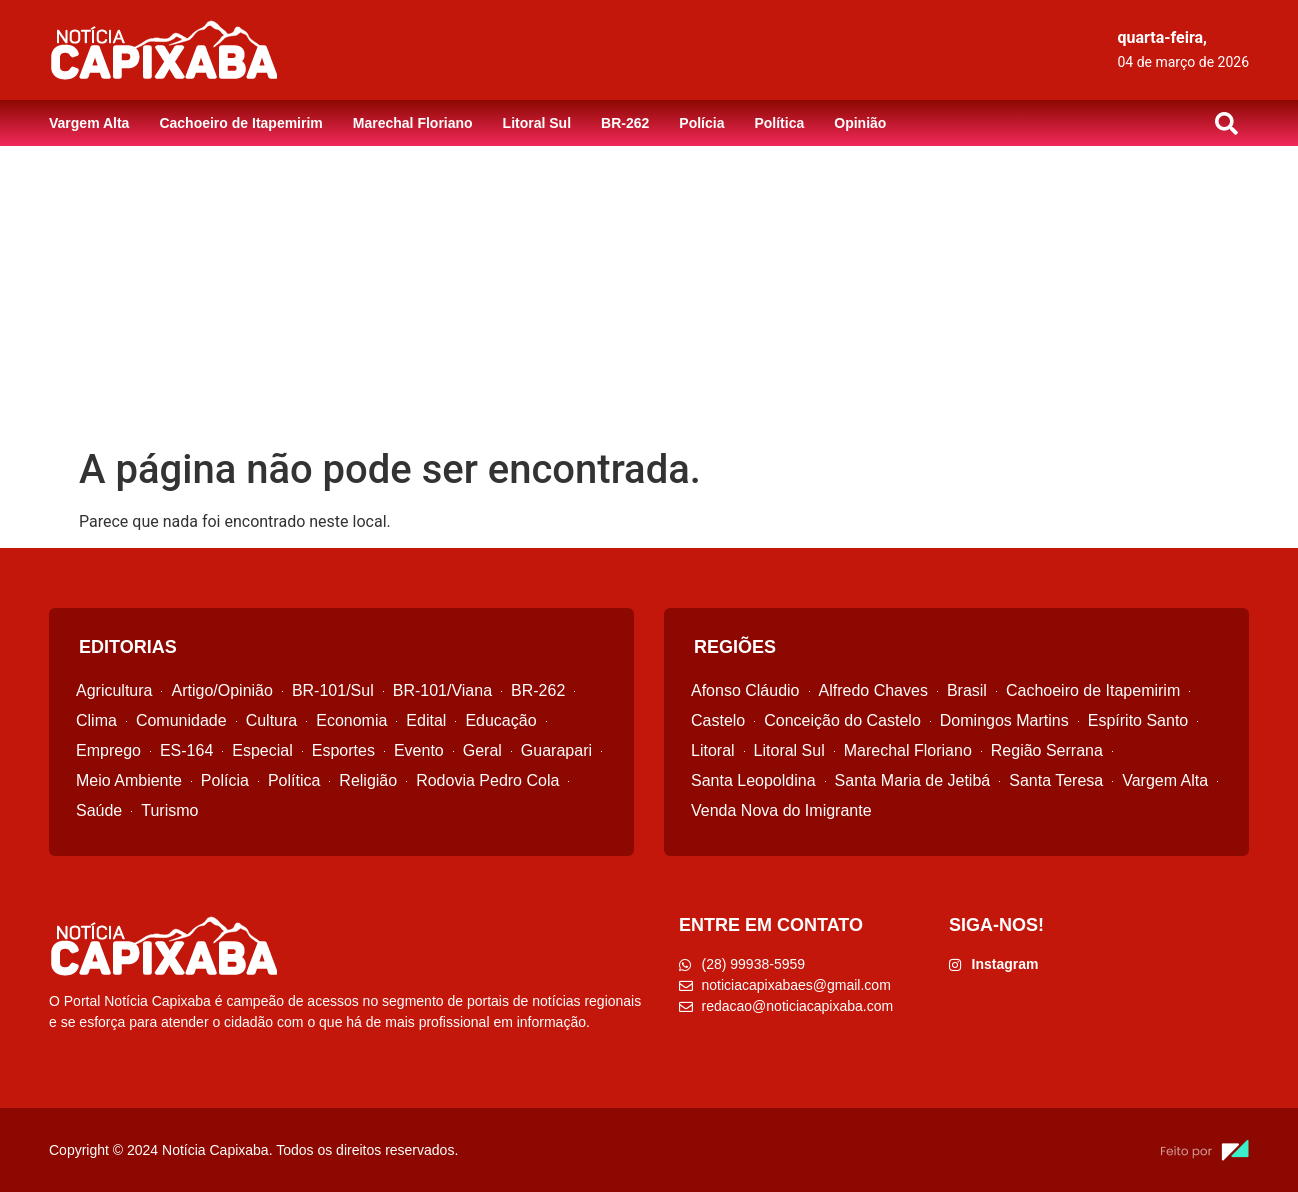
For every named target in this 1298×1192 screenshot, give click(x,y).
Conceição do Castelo (842, 720)
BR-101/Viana (442, 690)
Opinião (860, 123)
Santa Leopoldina (753, 780)
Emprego (108, 750)
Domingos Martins (1004, 720)
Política (779, 123)
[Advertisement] (649, 296)
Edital (426, 720)
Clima (96, 720)
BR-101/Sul (333, 690)
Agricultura (114, 690)
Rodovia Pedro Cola (487, 780)
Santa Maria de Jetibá (913, 780)
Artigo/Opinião (221, 690)
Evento (419, 750)
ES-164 (186, 750)
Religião (368, 780)
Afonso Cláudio (745, 690)
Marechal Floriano (413, 123)
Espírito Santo (1138, 720)
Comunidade (181, 720)
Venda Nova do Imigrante (781, 810)
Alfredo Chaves (873, 690)
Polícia (701, 123)
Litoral (713, 750)
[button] (1226, 123)
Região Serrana (1047, 750)
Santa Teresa (1056, 780)
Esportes (343, 750)
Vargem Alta (89, 123)
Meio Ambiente (129, 780)
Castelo (718, 720)
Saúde (99, 810)
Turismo (169, 810)
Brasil (967, 690)
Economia (351, 720)
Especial (262, 750)
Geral (482, 750)
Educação (500, 720)
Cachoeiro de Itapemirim (240, 123)
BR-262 (625, 123)
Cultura (272, 720)
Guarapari (556, 750)
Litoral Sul (537, 123)
